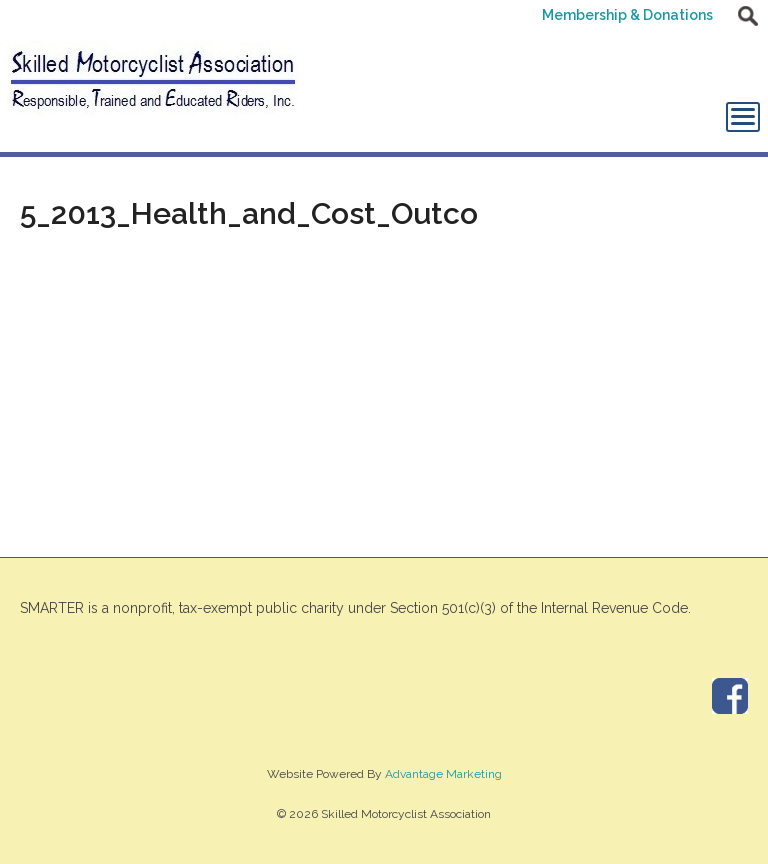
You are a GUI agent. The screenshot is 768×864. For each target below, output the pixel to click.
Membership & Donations (627, 15)
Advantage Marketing (443, 774)
